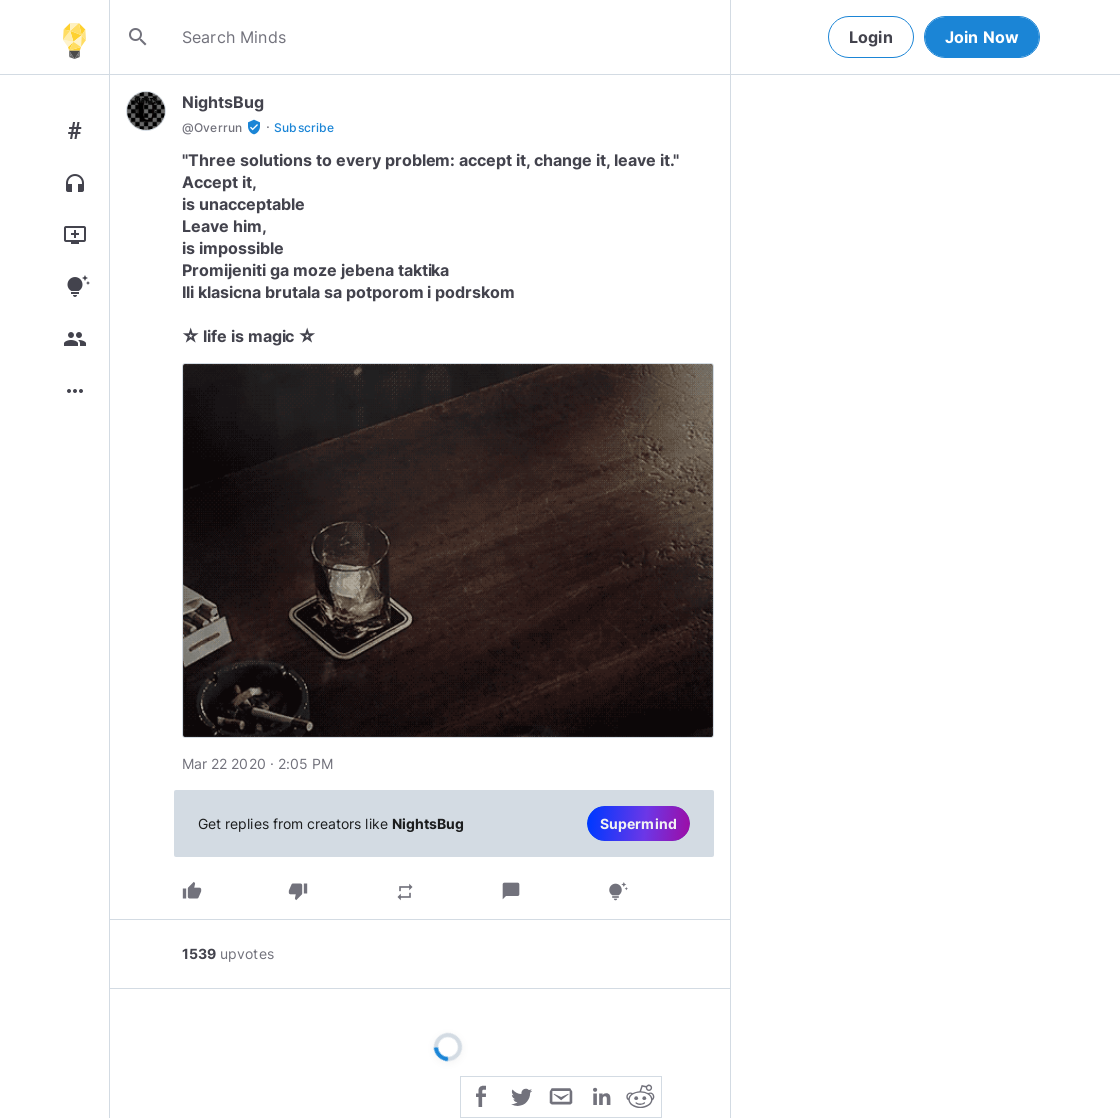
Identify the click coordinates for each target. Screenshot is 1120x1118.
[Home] (74, 37)
